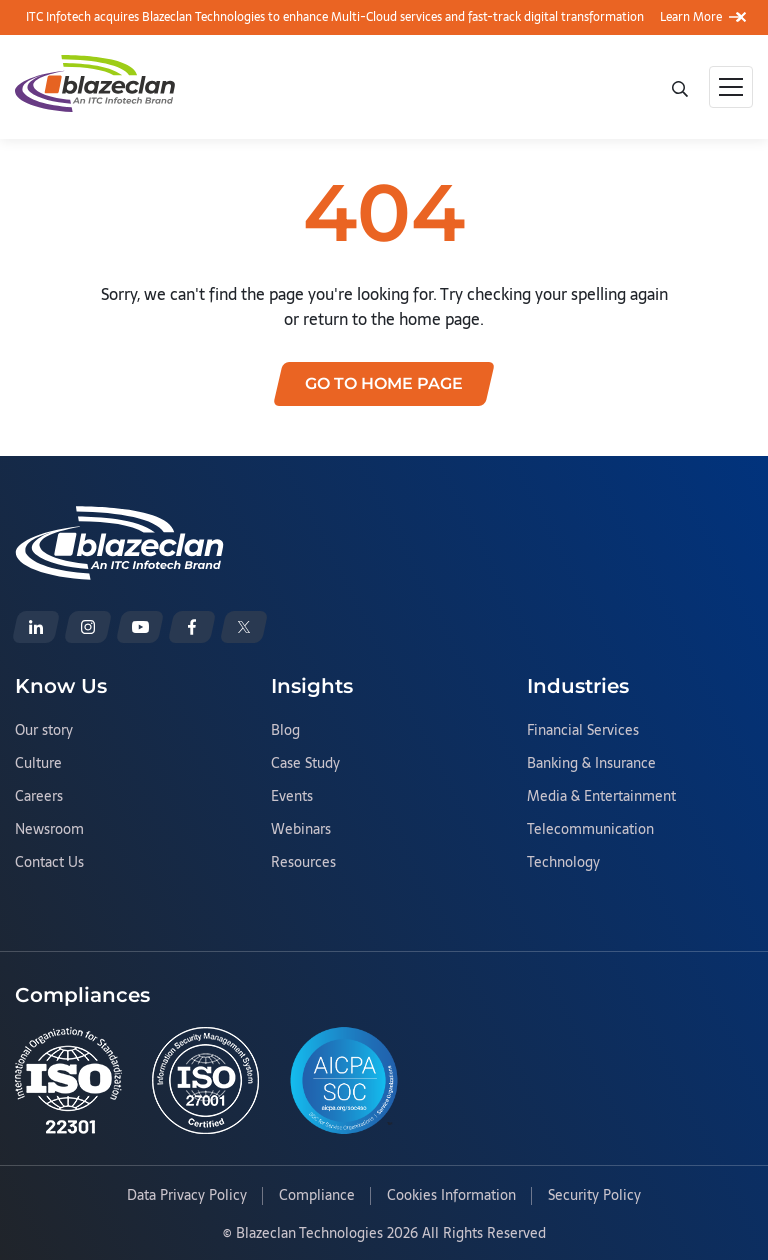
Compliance (317, 1196)
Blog (285, 731)
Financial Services (583, 731)
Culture (38, 764)
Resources (303, 863)
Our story (44, 731)
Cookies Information (451, 1196)
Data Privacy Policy (187, 1196)
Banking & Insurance (591, 764)
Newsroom (49, 830)
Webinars (301, 830)
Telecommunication (590, 830)
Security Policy (594, 1196)
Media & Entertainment (601, 797)
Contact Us (49, 863)
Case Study (305, 764)
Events (292, 797)
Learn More (701, 17)
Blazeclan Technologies (309, 1233)
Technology (563, 863)
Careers (39, 797)
